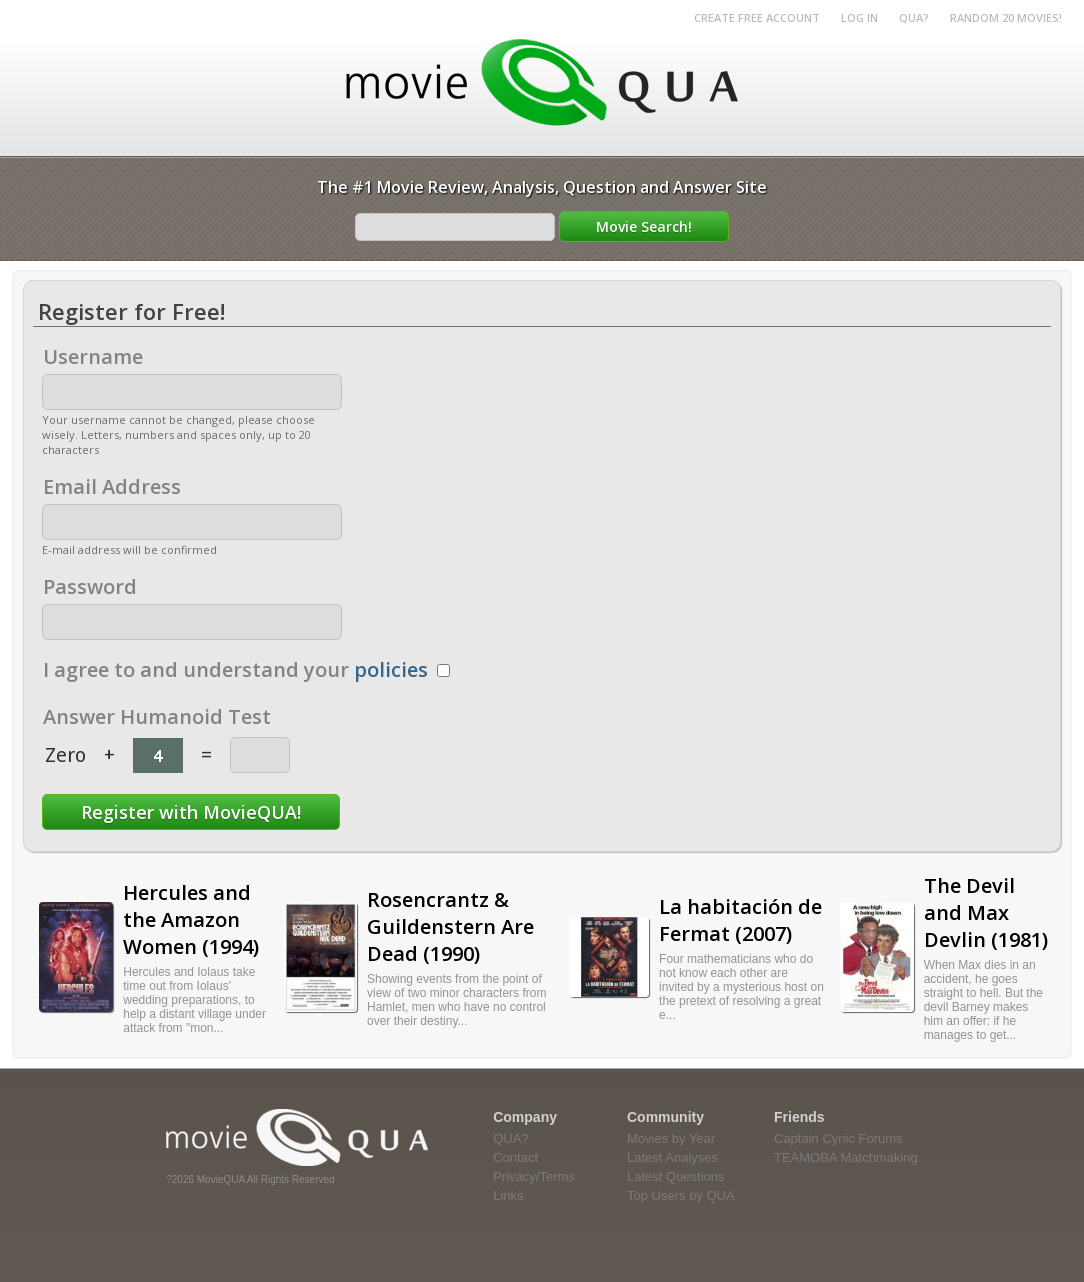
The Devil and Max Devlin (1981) (986, 912)
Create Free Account (757, 17)
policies (391, 669)
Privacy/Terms (534, 1176)
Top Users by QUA (681, 1195)
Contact (515, 1157)
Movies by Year (671, 1138)
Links (508, 1195)
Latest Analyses (672, 1157)
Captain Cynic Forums (838, 1138)
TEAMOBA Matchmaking (846, 1157)
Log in (859, 17)
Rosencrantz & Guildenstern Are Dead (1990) (450, 926)
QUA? (914, 17)
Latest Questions (676, 1176)
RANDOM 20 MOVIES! (1006, 17)
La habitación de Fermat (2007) (740, 920)
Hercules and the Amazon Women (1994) (191, 919)
